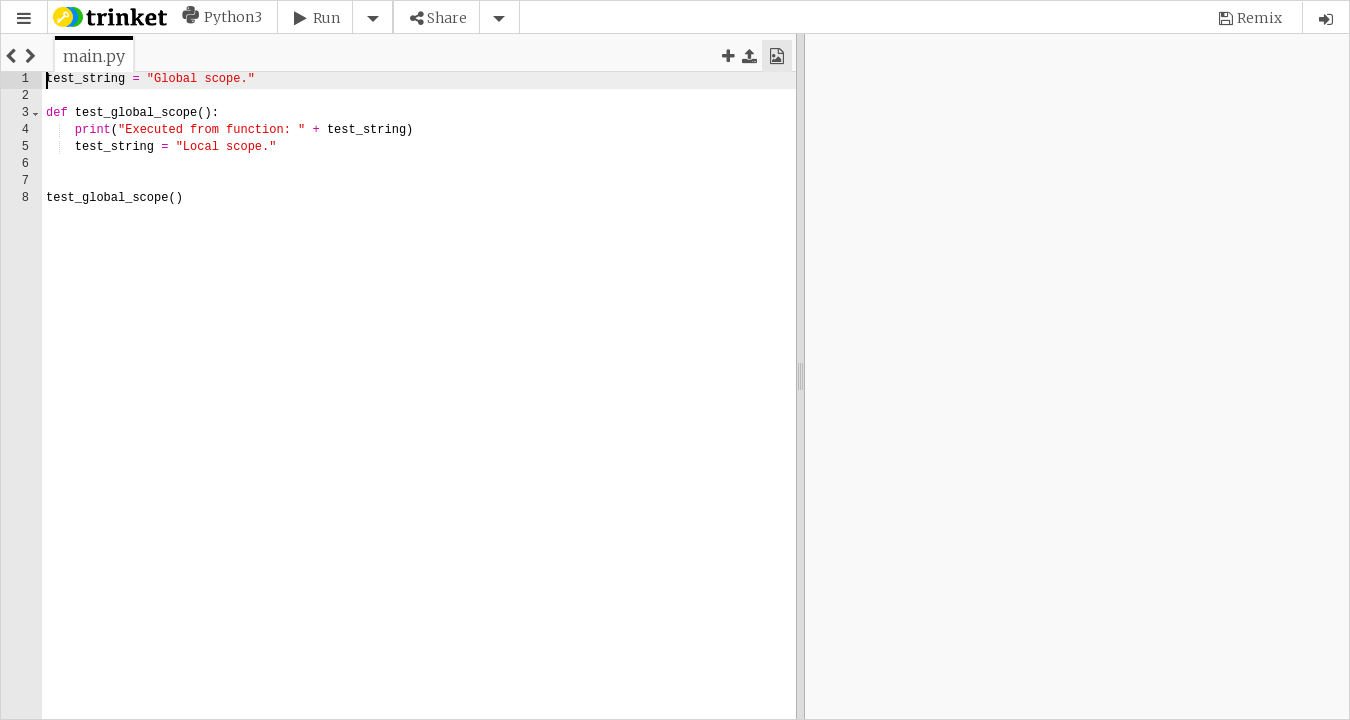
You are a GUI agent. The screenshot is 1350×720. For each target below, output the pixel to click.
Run (326, 18)
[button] (24, 18)
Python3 (233, 17)
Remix (1259, 18)
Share (447, 18)
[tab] (94, 56)
